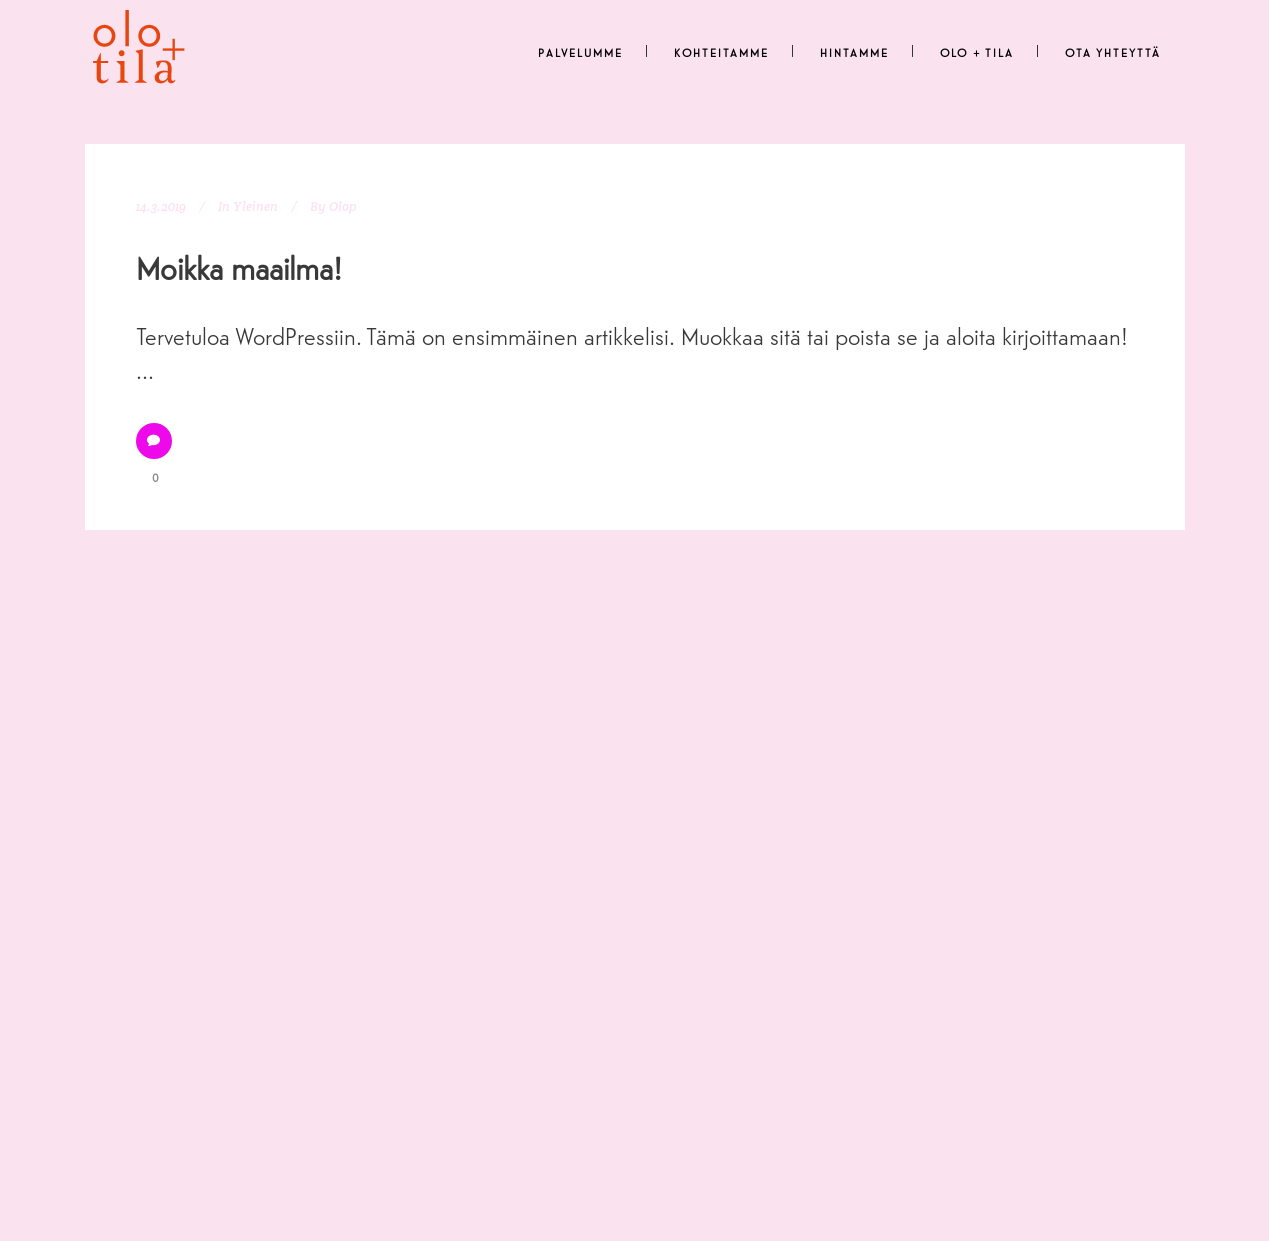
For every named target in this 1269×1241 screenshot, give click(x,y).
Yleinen (255, 206)
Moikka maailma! (239, 267)
